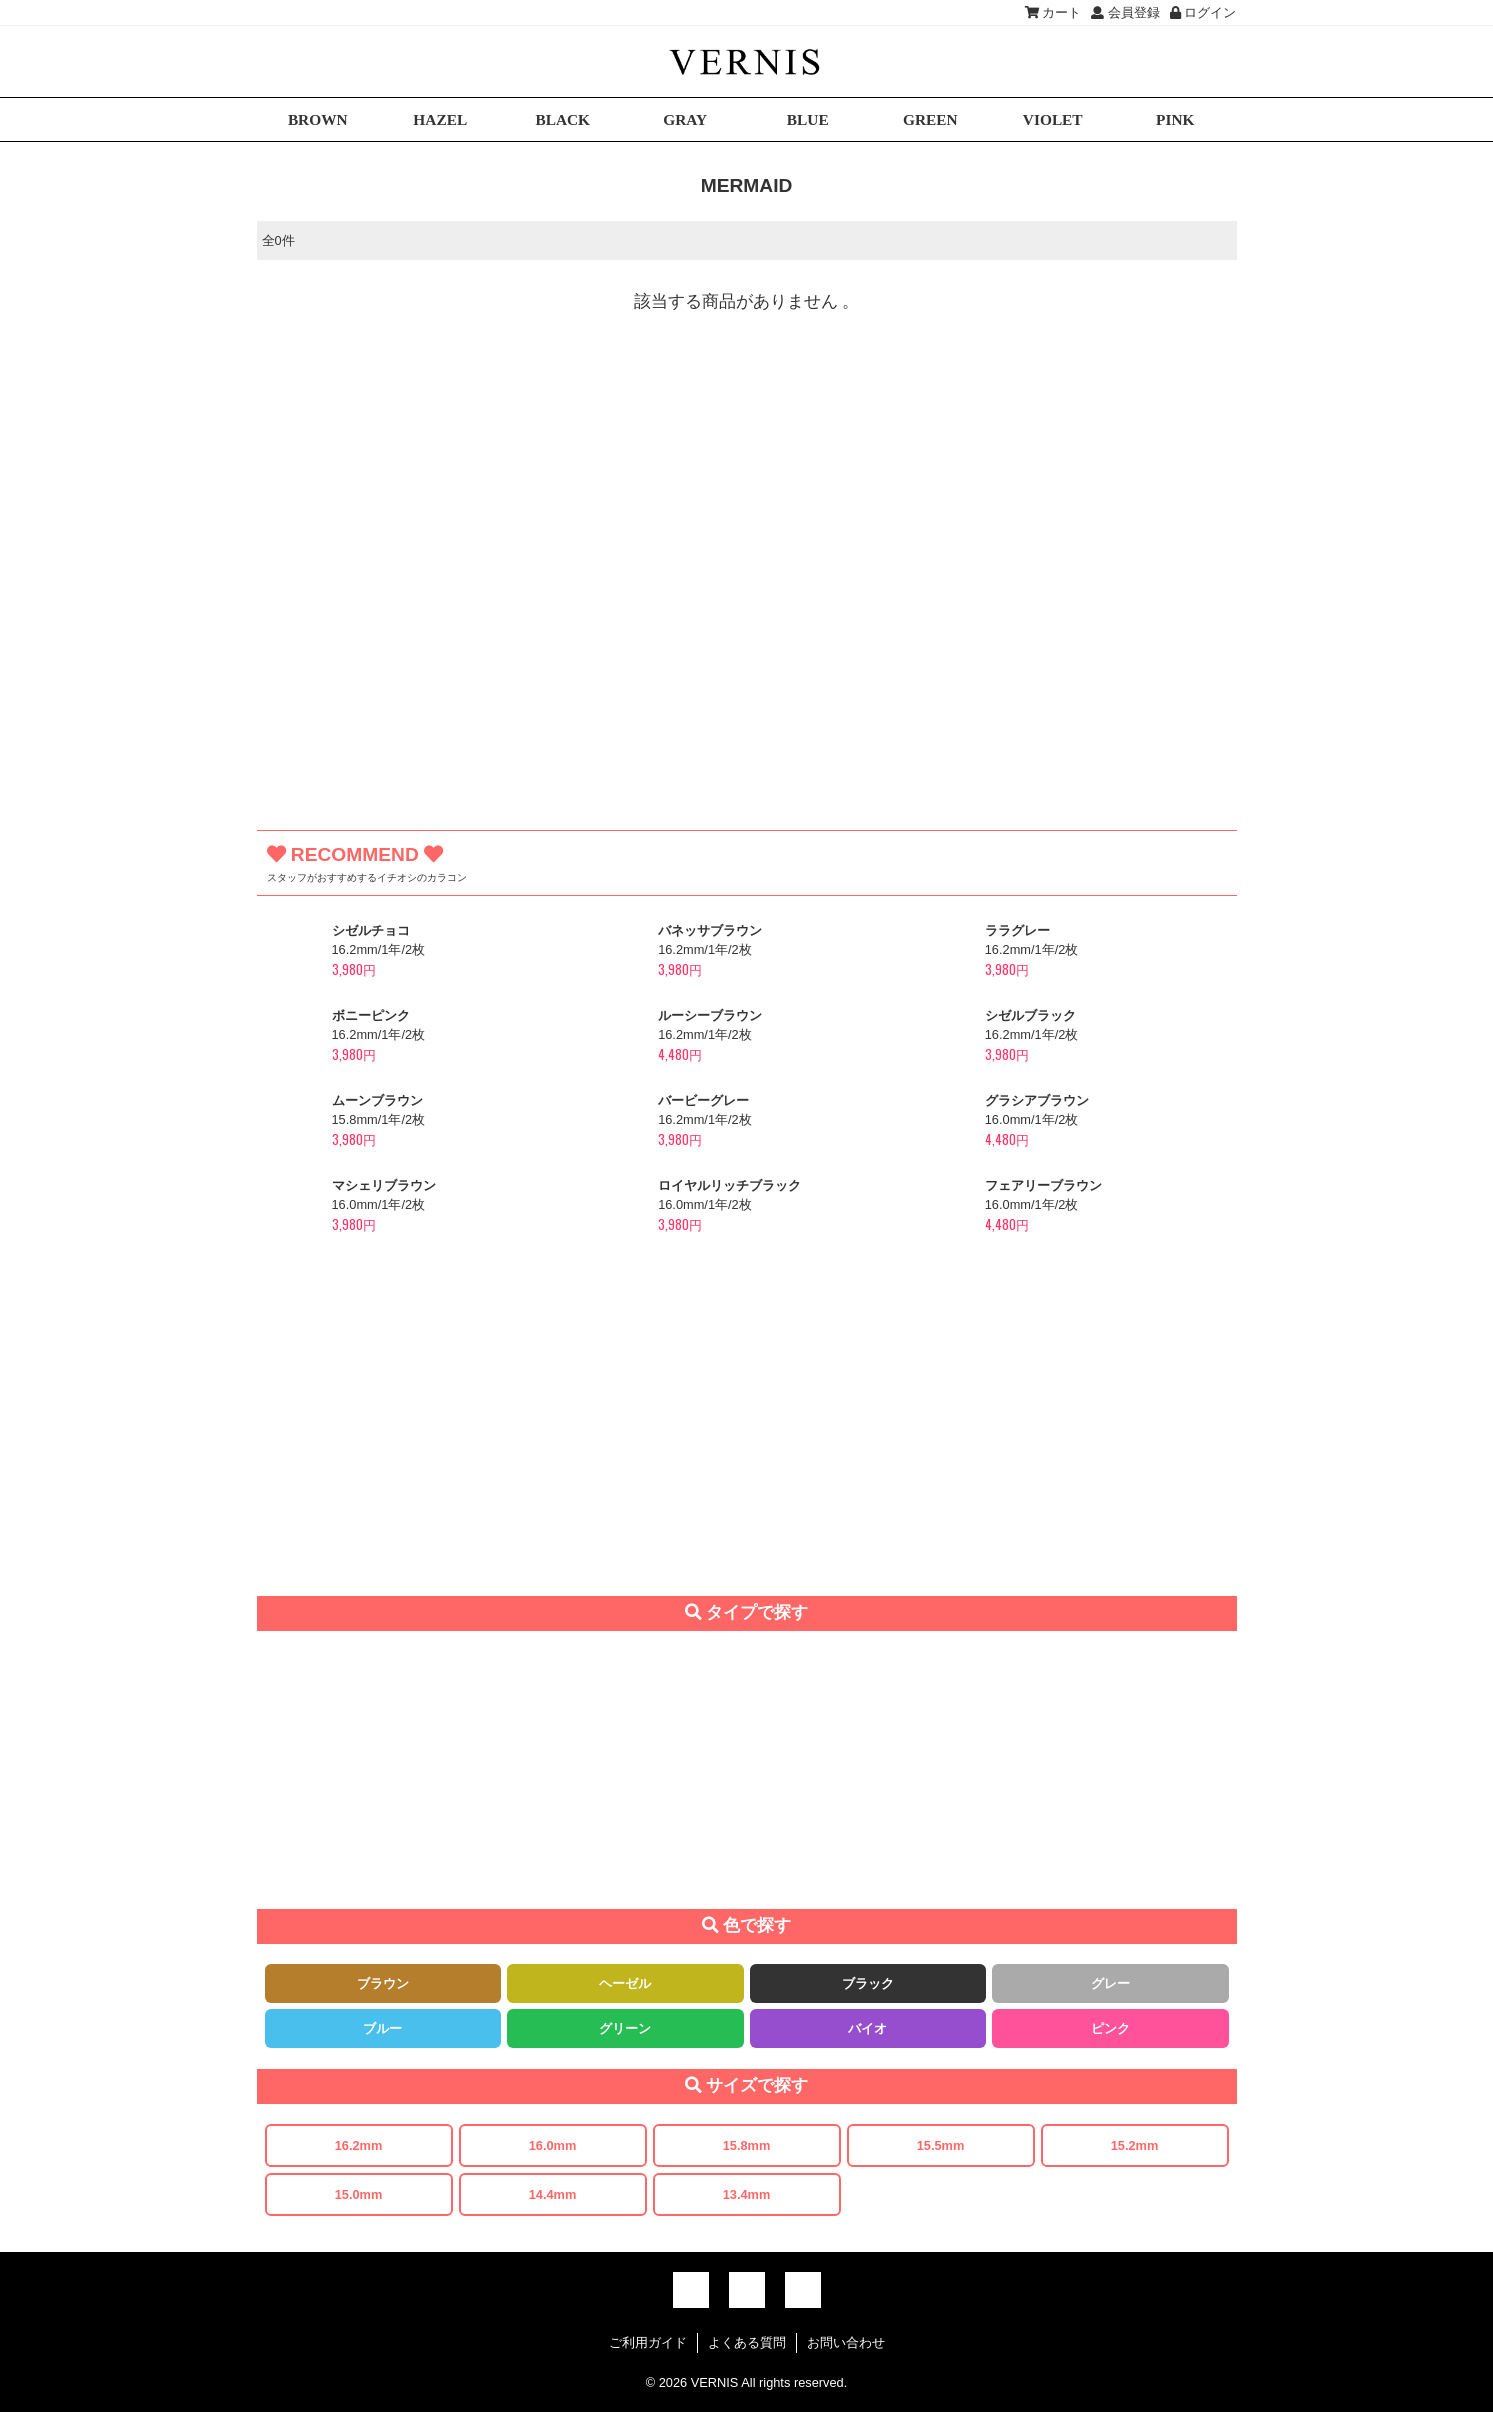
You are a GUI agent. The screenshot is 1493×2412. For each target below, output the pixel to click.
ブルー (382, 2028)
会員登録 (1125, 12)
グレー (1110, 1983)
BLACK (562, 119)
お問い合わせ (846, 2342)
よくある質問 (747, 2342)
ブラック (868, 1983)
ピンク (1110, 2028)
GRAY (685, 119)
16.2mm (359, 2145)
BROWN (318, 119)
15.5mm (941, 2145)
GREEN (930, 119)
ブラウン (383, 1983)
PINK (1175, 119)
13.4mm (747, 2194)
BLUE (808, 119)
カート (1053, 12)
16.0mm (553, 2145)
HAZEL (440, 119)
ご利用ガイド (648, 2342)
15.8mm (747, 2145)
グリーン (625, 2028)
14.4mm (553, 2194)
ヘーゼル (625, 1983)
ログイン (1203, 12)
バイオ (867, 2028)
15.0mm (359, 2194)
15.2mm (1135, 2145)
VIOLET (1053, 119)
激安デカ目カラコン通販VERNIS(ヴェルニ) (747, 61)
